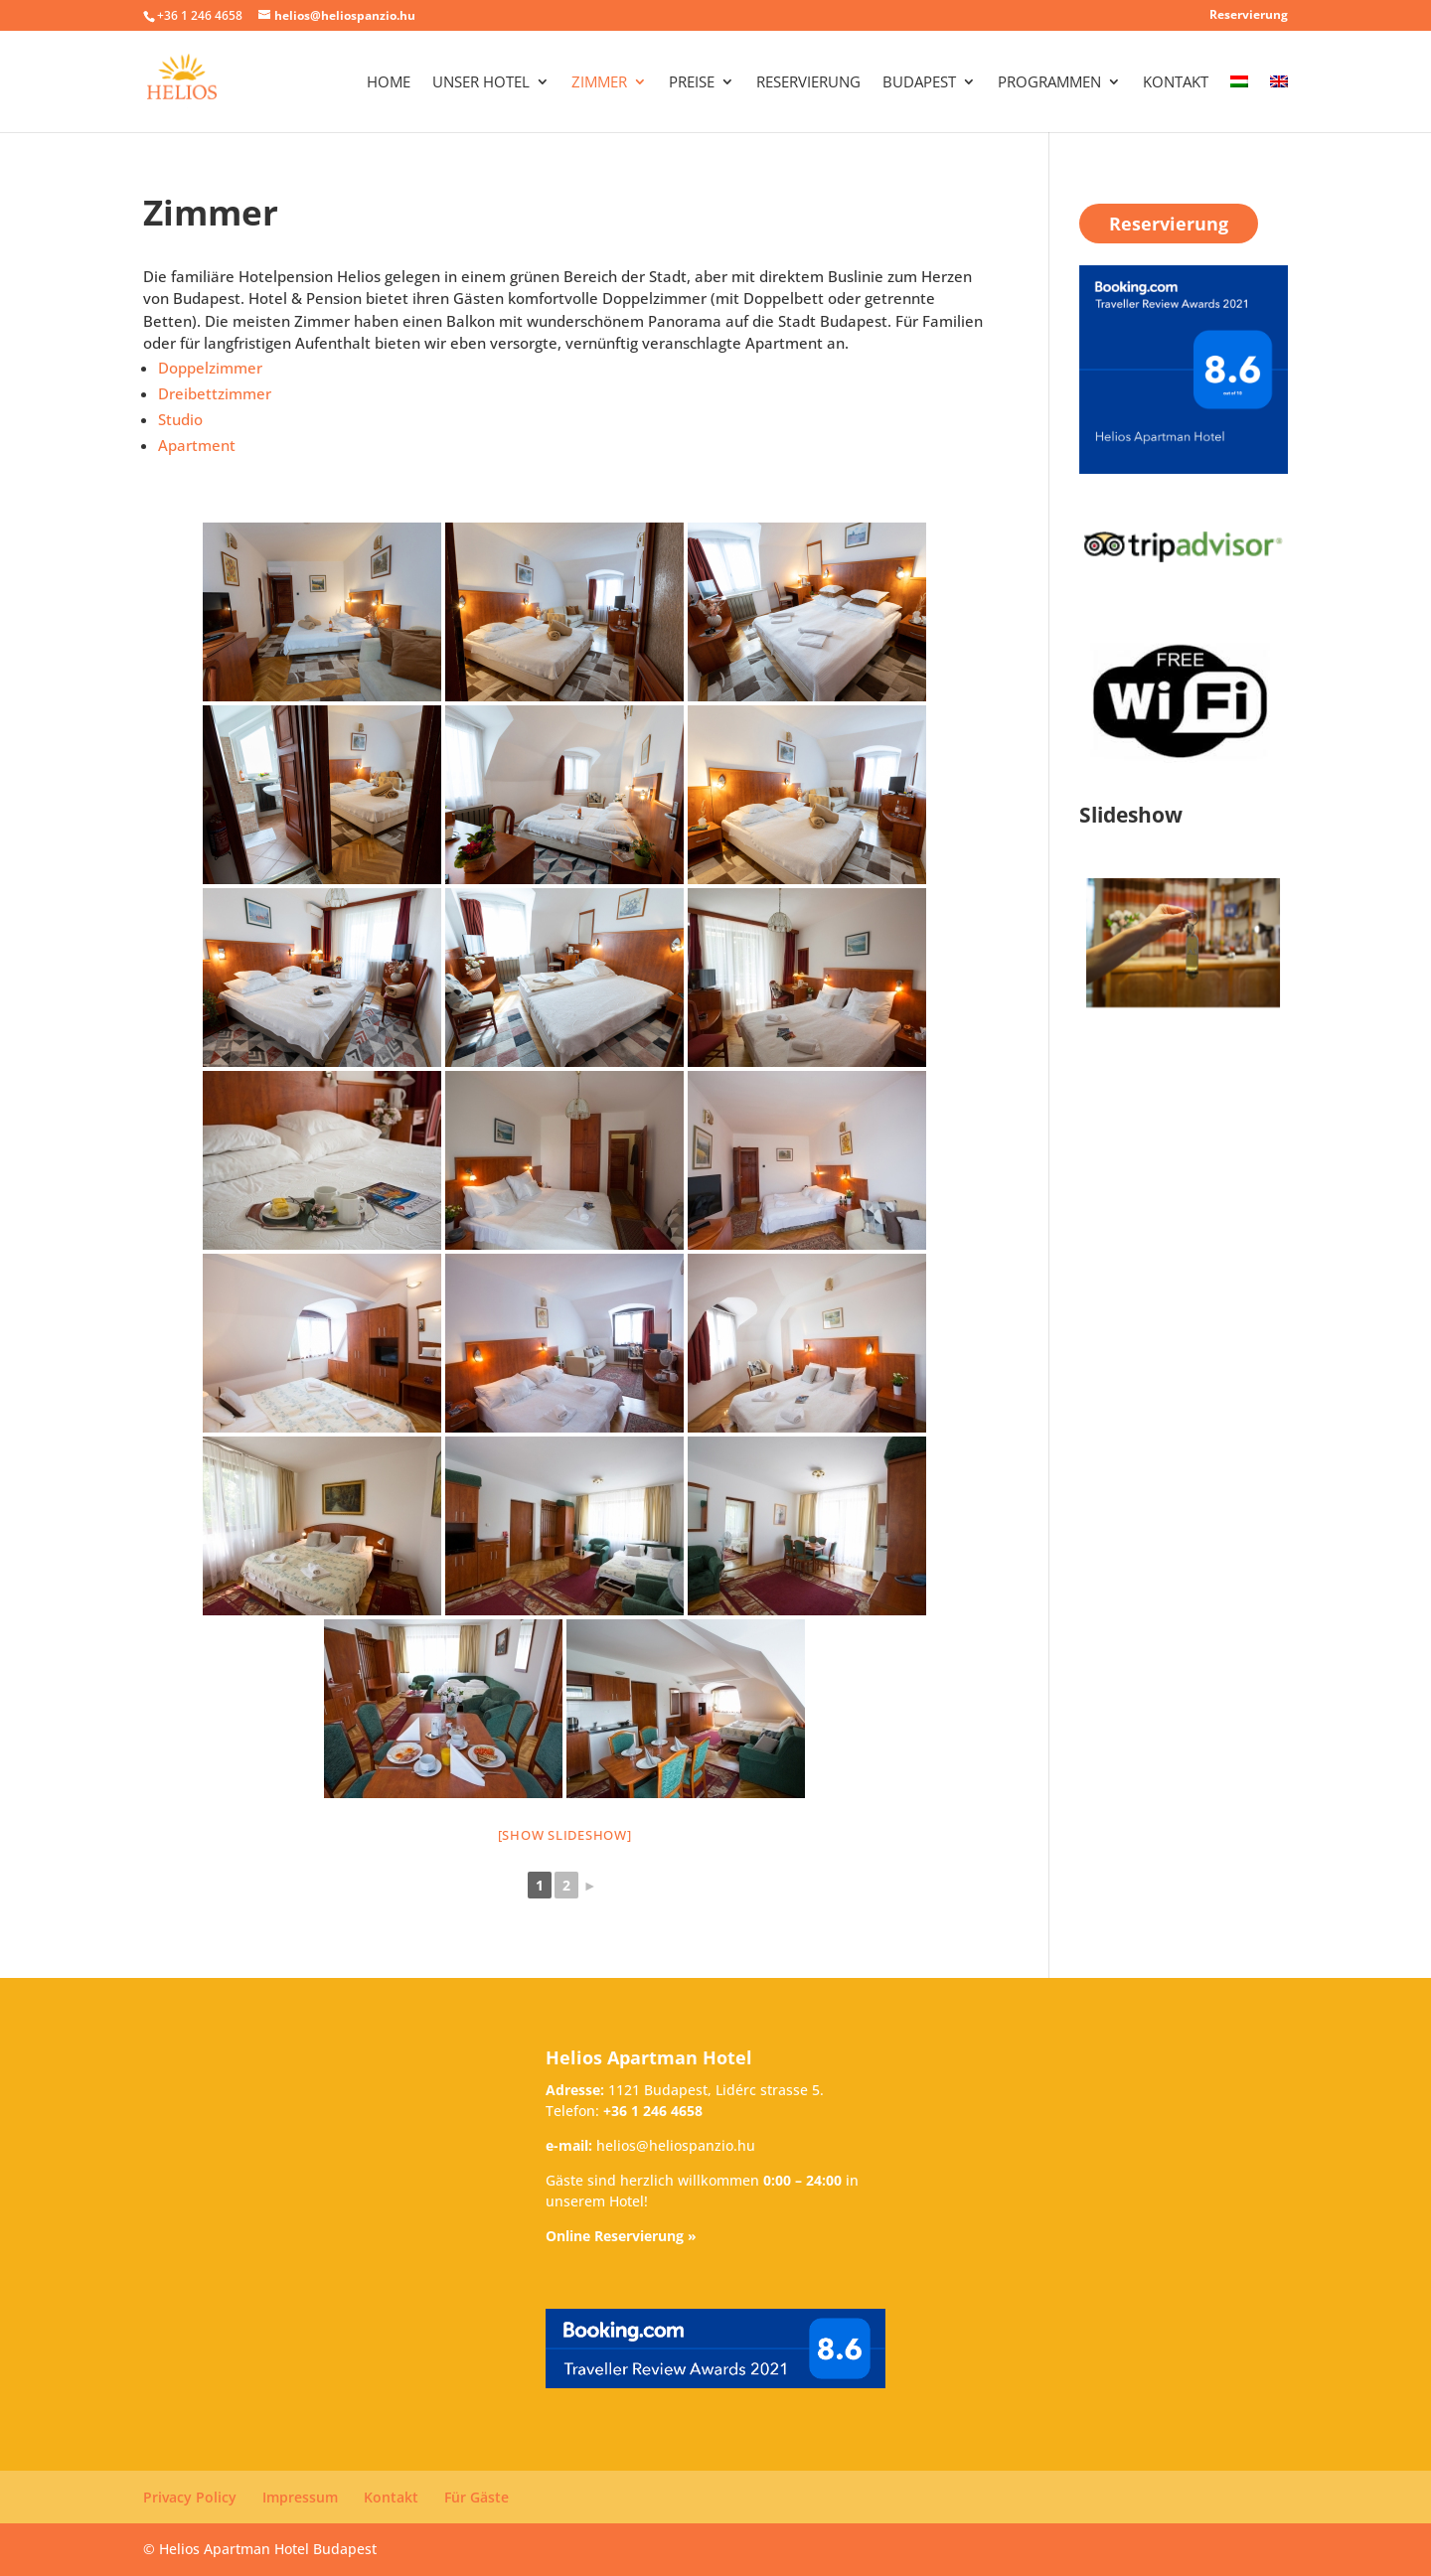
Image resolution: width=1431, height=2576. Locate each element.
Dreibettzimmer (214, 393)
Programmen (1049, 83)
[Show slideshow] (565, 1835)
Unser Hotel (481, 83)
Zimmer (599, 83)
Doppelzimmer (210, 368)
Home (388, 83)
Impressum (300, 2497)
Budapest (919, 83)
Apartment (197, 445)
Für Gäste (476, 2497)
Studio (180, 419)
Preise (692, 83)
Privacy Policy (190, 2497)
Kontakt (1175, 83)
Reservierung (1248, 16)
